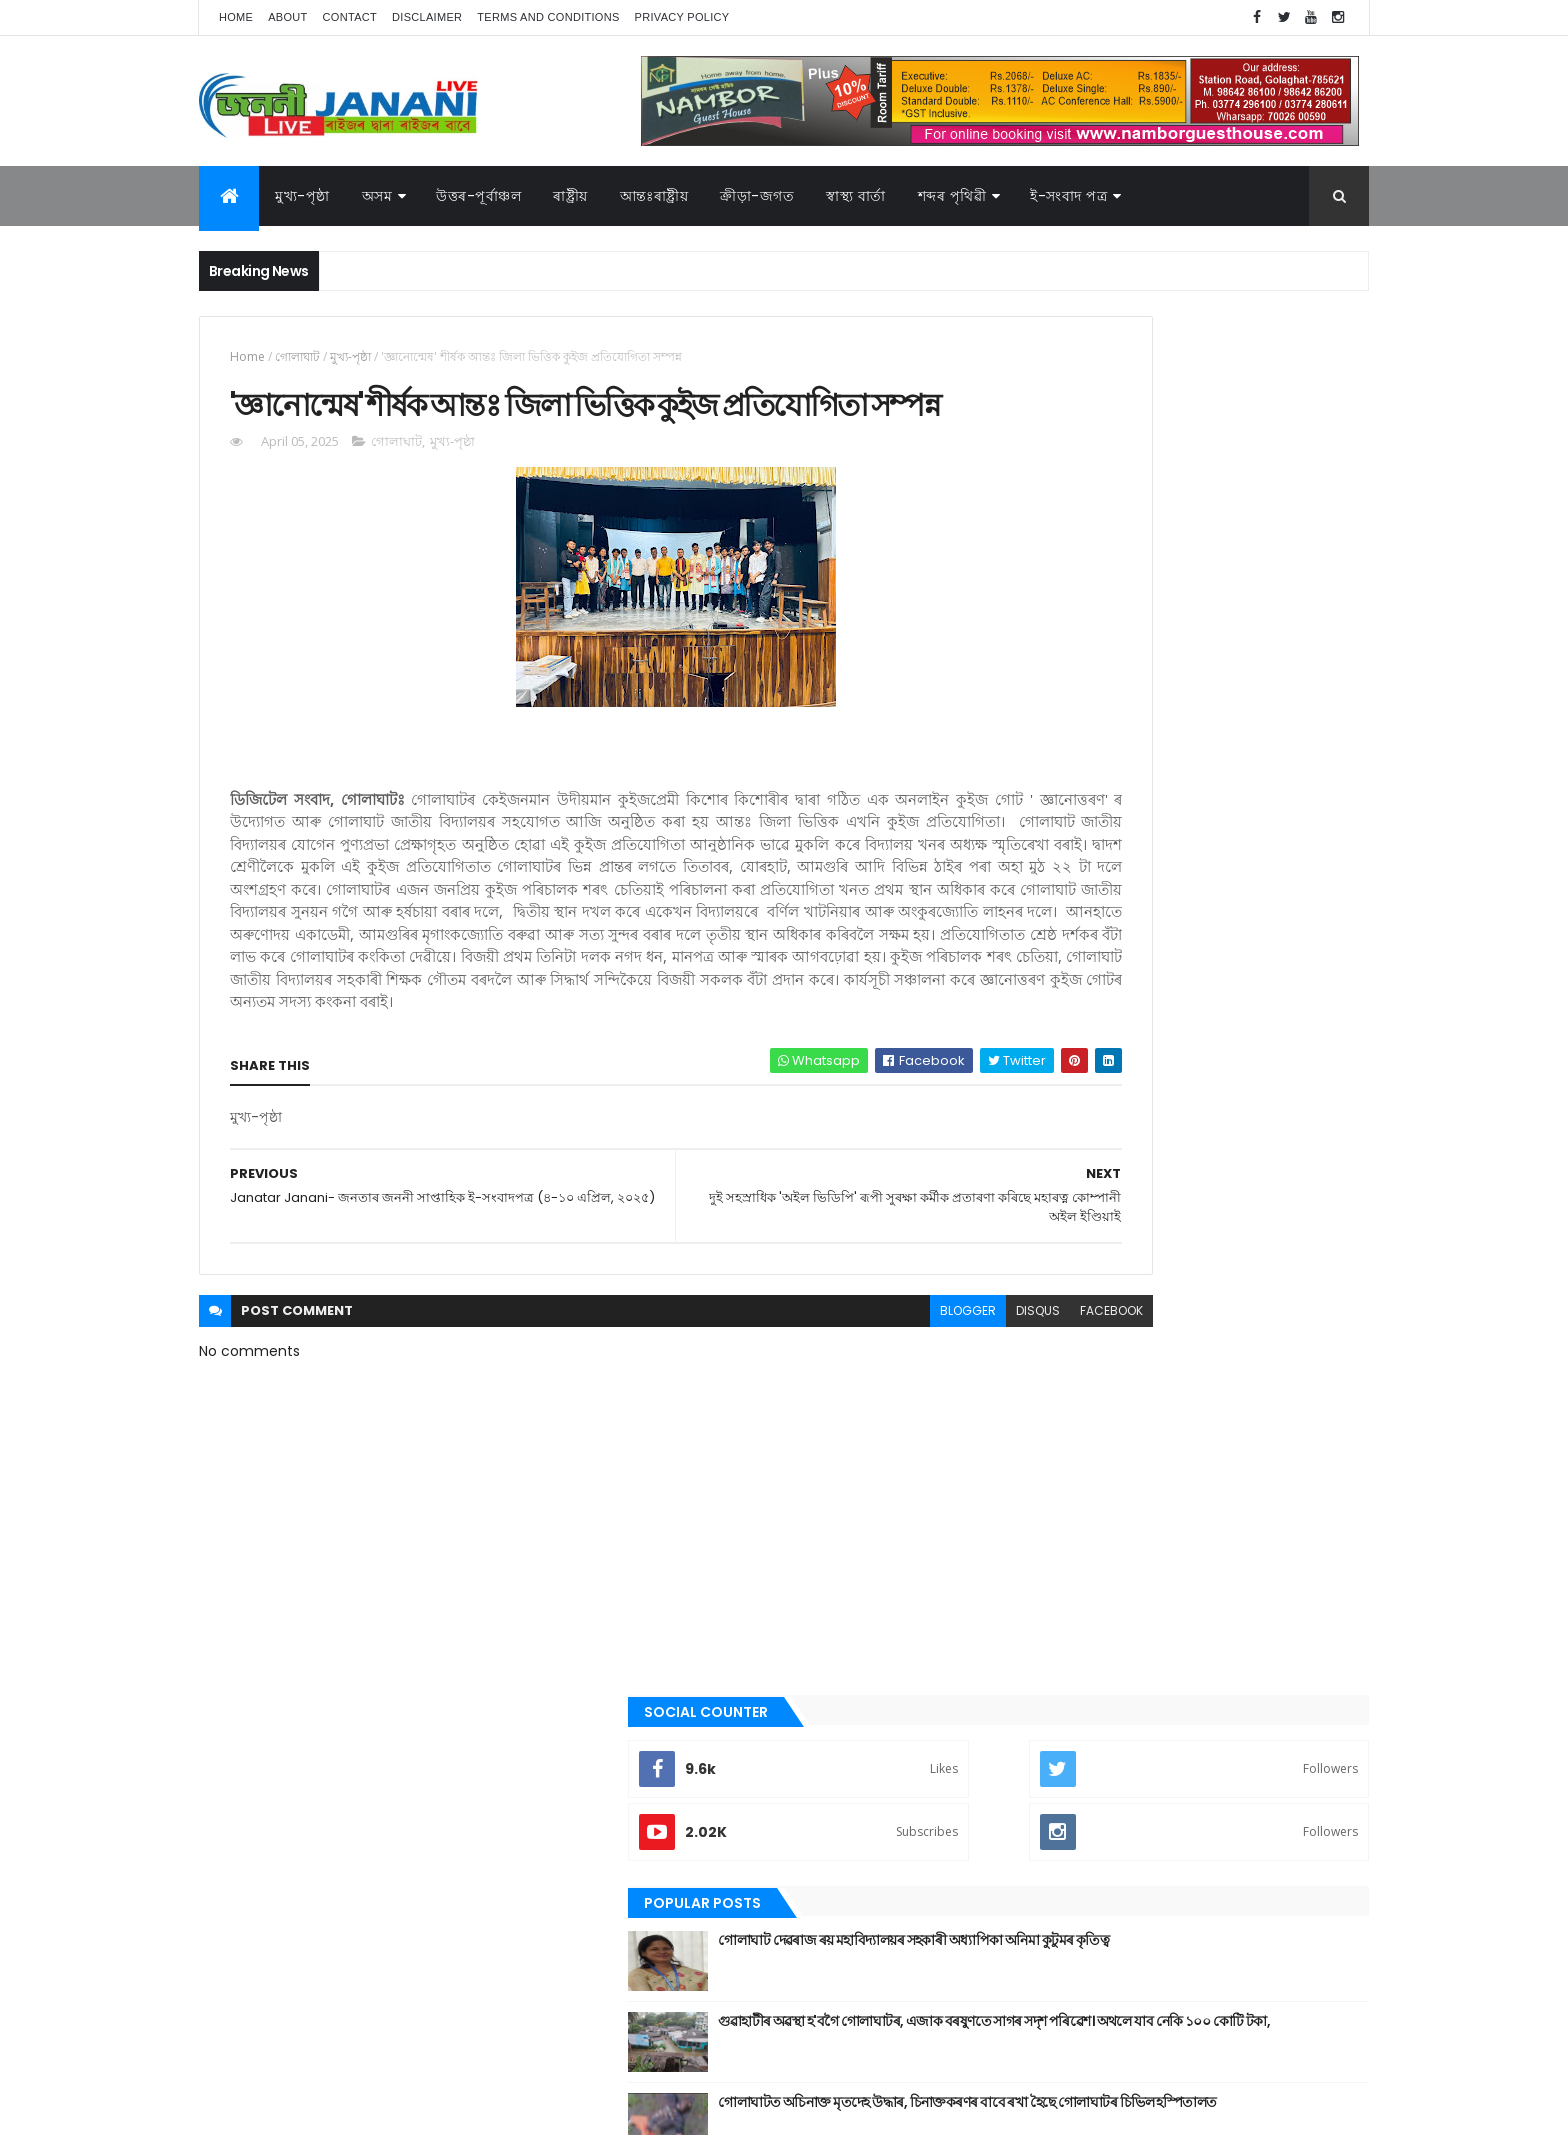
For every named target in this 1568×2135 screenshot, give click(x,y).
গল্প (1028, 1397)
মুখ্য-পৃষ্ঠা (302, 196)
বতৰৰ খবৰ (1045, 1533)
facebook (925, 1421)
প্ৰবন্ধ (1032, 1499)
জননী (1034, 1465)
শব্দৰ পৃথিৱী (952, 196)
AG (242, 2110)
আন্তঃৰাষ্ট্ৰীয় (654, 196)
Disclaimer (427, 17)
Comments (1278, 812)
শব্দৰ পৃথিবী (1046, 1702)
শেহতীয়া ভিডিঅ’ (1058, 1735)
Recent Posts (1097, 812)
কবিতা (1035, 1330)
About (287, 17)
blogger (782, 1421)
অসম (377, 196)
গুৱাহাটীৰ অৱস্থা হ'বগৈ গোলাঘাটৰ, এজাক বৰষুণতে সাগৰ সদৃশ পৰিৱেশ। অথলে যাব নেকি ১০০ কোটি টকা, (1232, 661)
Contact (350, 17)
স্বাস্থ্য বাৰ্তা (856, 196)
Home (236, 17)
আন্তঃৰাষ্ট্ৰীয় (1047, 1228)
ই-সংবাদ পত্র (1068, 196)
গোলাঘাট (297, 356)
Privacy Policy (682, 17)
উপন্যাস (1039, 1296)
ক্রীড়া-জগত (757, 196)
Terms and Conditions (548, 17)
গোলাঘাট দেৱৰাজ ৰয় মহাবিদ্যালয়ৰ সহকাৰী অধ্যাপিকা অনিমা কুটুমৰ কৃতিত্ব (1210, 571)
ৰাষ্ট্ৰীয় (570, 196)
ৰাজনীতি (1041, 1634)
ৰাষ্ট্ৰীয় (1033, 1668)
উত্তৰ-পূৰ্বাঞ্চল (478, 196)
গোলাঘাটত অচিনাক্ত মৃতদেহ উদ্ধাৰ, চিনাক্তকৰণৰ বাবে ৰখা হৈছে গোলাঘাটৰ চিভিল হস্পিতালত (1225, 733)
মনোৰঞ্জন (1042, 1566)
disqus (852, 1421)
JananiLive (304, 2090)
